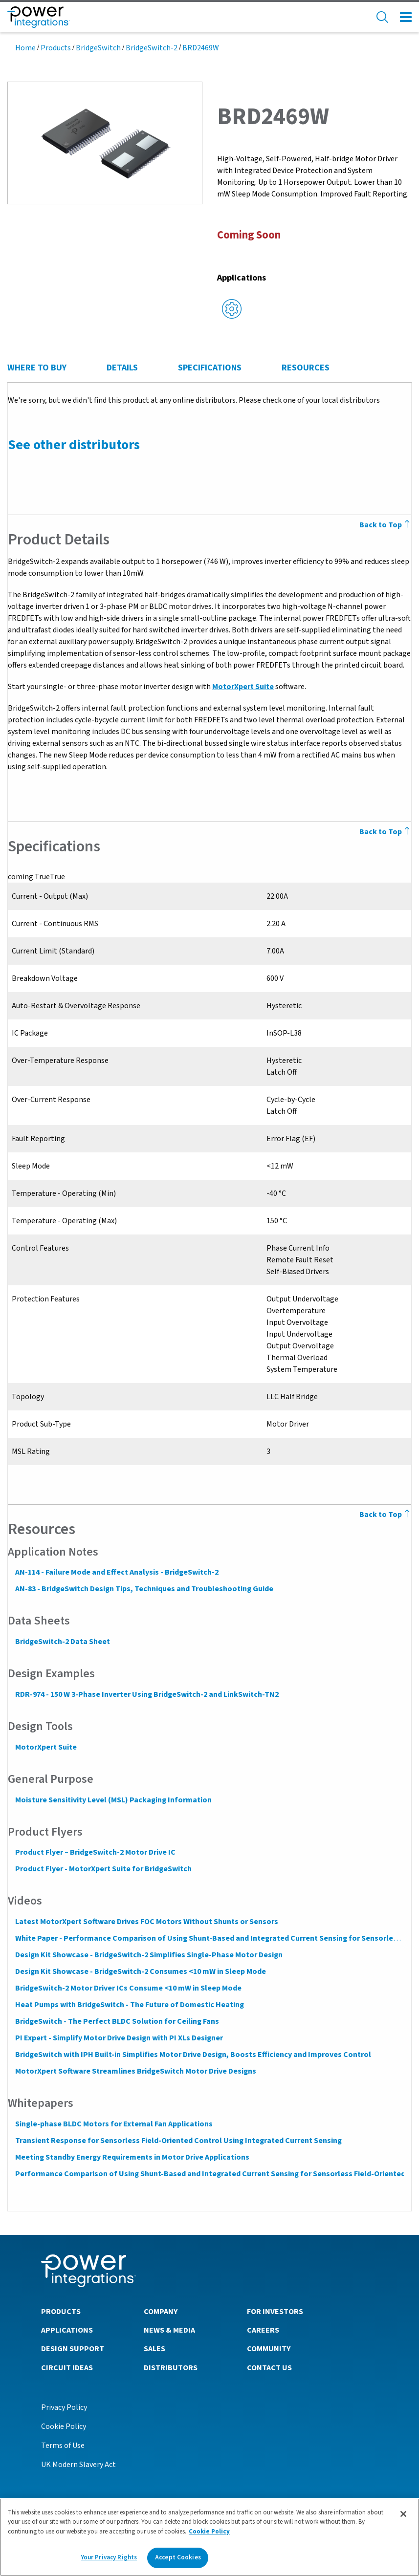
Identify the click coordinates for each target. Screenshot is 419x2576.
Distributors (171, 2367)
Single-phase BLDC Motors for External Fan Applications (113, 2124)
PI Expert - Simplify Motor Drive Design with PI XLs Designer (118, 2038)
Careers (263, 2329)
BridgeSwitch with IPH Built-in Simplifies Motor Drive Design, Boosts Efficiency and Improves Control (193, 2054)
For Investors (275, 2311)
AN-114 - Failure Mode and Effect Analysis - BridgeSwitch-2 (116, 1572)
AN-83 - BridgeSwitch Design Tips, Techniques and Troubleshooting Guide (144, 1588)
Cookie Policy (63, 2426)
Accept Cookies (178, 2557)
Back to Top (386, 1514)
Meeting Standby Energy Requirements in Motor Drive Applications (132, 2157)
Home (25, 48)
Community (268, 2348)
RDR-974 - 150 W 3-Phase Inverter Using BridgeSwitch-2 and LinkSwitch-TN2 (146, 1694)
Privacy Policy (64, 2407)
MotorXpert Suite (242, 686)
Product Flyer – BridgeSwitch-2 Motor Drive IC (95, 1852)
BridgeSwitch (98, 48)
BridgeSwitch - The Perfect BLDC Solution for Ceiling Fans (117, 2021)
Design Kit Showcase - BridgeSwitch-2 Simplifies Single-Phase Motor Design (148, 1954)
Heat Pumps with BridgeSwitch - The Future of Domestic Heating (129, 2004)
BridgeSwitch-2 (151, 48)
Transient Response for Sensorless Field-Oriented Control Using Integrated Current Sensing (178, 2140)
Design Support (72, 2348)
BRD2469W (200, 48)
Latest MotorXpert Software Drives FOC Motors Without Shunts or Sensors (146, 1921)
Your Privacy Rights (109, 2557)
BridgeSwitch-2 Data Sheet (62, 1641)
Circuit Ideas (67, 2367)
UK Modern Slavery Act (78, 2464)
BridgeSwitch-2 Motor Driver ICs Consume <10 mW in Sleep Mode (128, 1988)
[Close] (403, 2514)
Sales (154, 2348)
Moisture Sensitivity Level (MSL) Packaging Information (113, 1800)
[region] (209, 2537)
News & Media (169, 2329)
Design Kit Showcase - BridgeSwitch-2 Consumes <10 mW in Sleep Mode (140, 1971)
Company (160, 2311)
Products (56, 48)
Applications (67, 2329)
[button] (105, 142)
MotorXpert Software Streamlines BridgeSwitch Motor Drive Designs (135, 2071)
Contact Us (269, 2367)
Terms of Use (63, 2445)
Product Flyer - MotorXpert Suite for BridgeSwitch (103, 1868)
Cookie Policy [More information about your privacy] (209, 2531)
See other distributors (73, 445)
